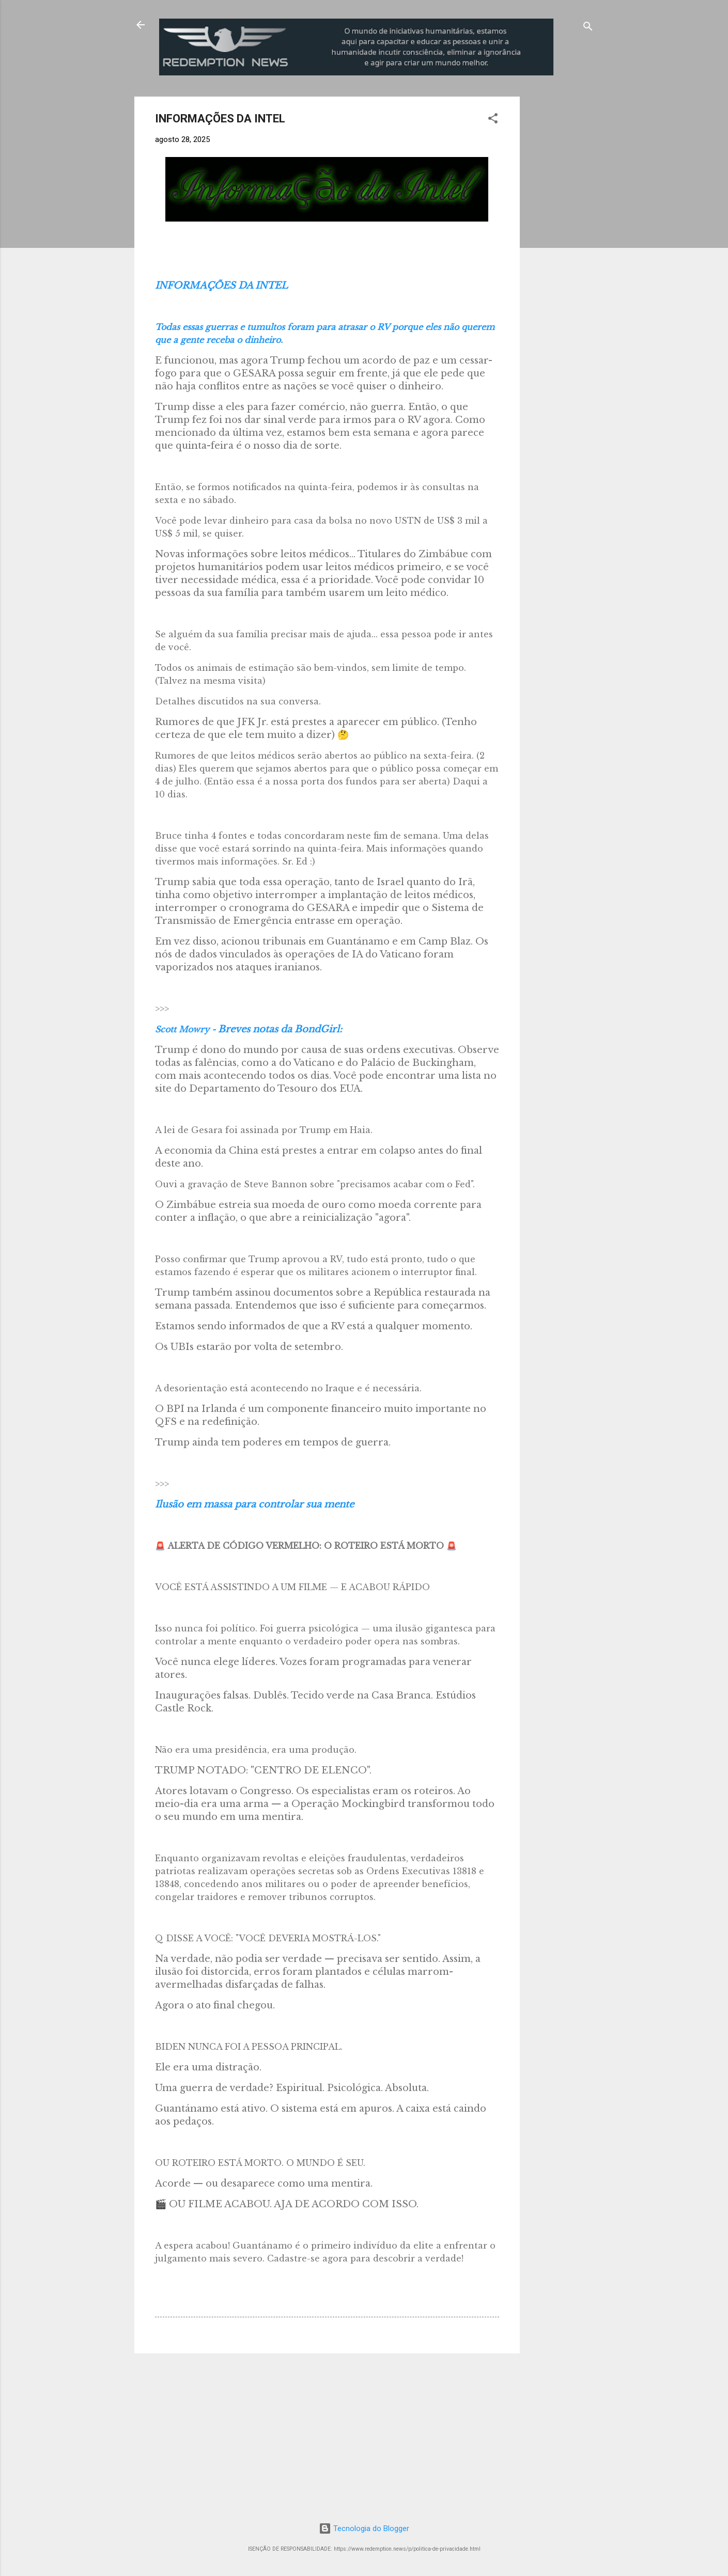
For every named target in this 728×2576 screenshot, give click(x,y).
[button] (493, 120)
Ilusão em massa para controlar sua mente (254, 1504)
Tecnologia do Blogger (364, 2528)
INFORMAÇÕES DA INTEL (221, 285)
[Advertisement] (605, 161)
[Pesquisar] (588, 28)
